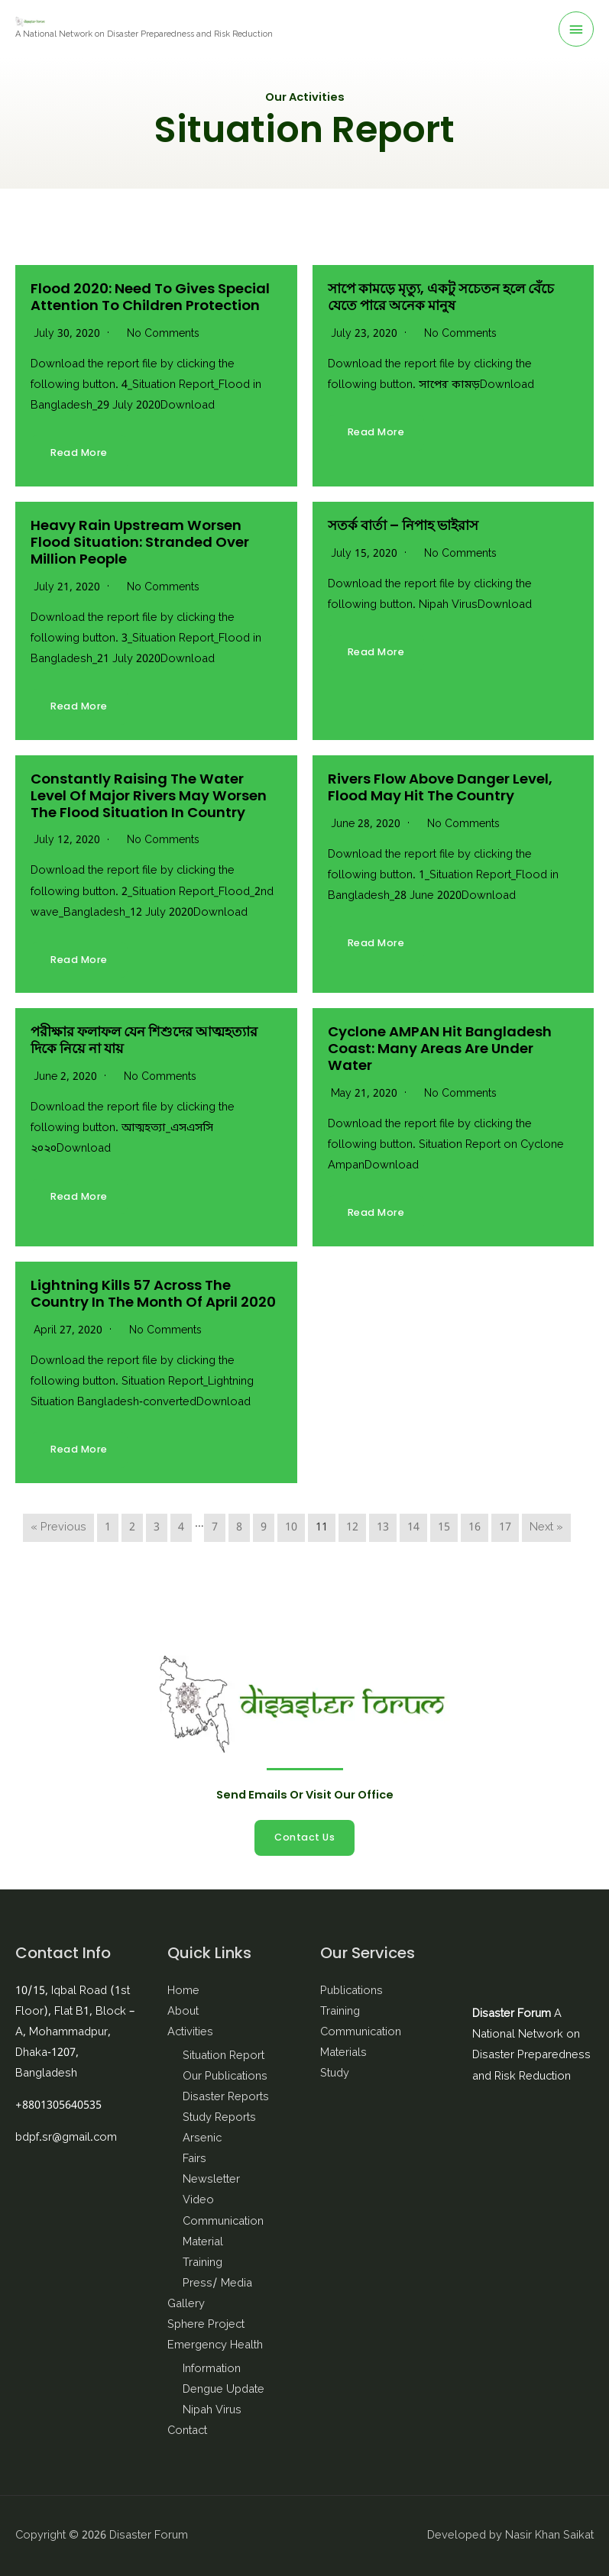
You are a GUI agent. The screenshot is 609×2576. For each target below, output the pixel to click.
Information (212, 2369)
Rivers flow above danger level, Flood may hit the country (440, 787)
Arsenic (202, 2139)
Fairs (194, 2159)
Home (183, 1991)
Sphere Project (206, 2325)
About (183, 2012)
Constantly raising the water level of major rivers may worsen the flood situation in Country (149, 795)
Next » (546, 1528)
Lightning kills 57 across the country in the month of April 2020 (153, 1293)
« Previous (58, 1528)
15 (444, 1528)
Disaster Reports (226, 2097)
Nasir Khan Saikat (549, 2536)
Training (202, 2263)
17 (505, 1528)
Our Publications (225, 2077)
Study (334, 2074)
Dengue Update (223, 2390)
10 (291, 1528)
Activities (190, 2032)
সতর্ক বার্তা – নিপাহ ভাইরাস (403, 525)
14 (413, 1528)
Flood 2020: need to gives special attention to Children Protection (150, 297)
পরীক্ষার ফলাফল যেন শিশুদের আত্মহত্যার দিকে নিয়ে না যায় (144, 1040)
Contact (187, 2431)
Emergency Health (215, 2345)
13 (383, 1528)
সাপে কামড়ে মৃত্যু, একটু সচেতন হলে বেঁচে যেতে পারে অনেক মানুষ (441, 297)
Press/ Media (217, 2284)
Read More (79, 452)
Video (198, 2200)
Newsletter (211, 2180)
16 (474, 1528)
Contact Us (304, 1837)
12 (352, 1528)
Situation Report (223, 2056)
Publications (351, 1991)
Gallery (186, 2304)
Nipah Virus (212, 2410)
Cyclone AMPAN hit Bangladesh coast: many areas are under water (440, 1048)
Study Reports (219, 2118)
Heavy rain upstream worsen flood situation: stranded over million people (140, 542)
